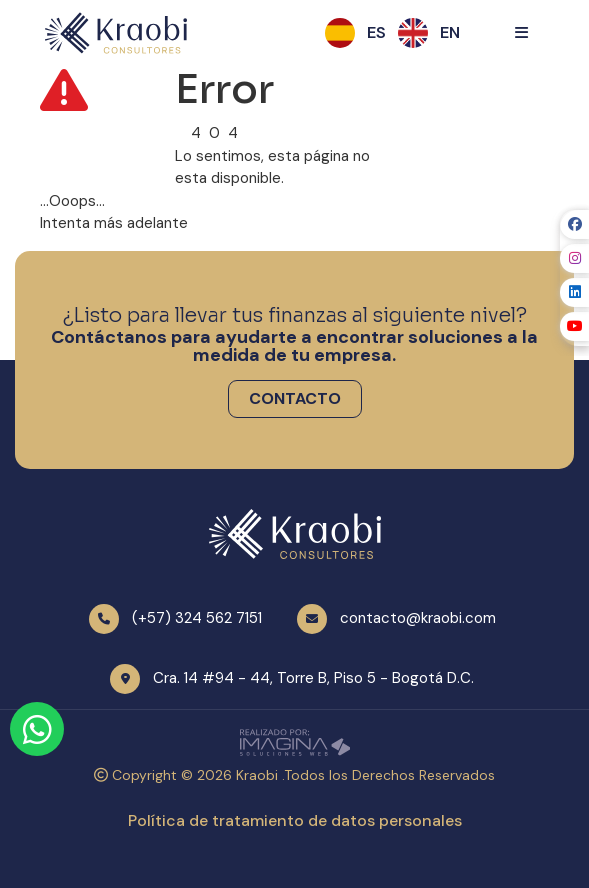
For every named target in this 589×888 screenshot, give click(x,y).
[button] (376, 33)
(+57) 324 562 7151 (197, 618)
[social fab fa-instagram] (574, 258)
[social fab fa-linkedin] (574, 292)
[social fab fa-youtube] (574, 326)
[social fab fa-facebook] (574, 224)
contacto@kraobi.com (418, 618)
